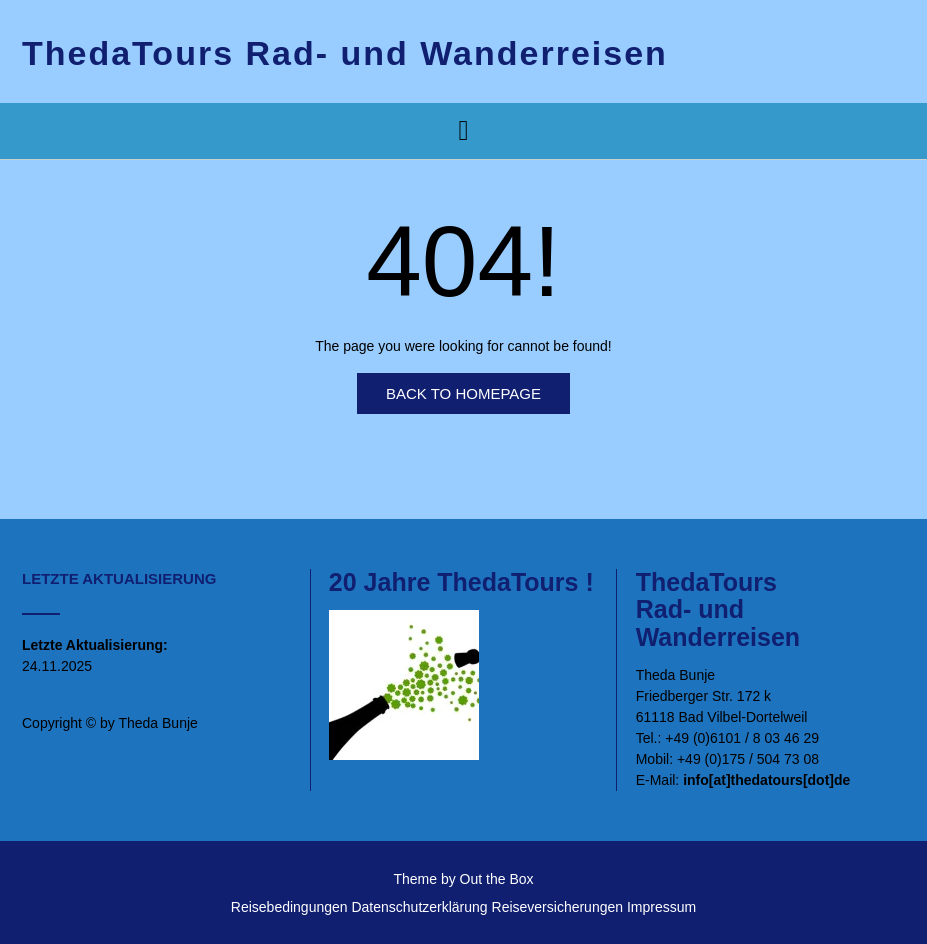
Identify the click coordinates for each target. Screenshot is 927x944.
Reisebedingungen (289, 907)
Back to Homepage (463, 393)
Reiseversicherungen (558, 907)
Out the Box (497, 879)
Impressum (661, 907)
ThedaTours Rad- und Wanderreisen (345, 53)
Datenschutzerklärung (419, 907)
